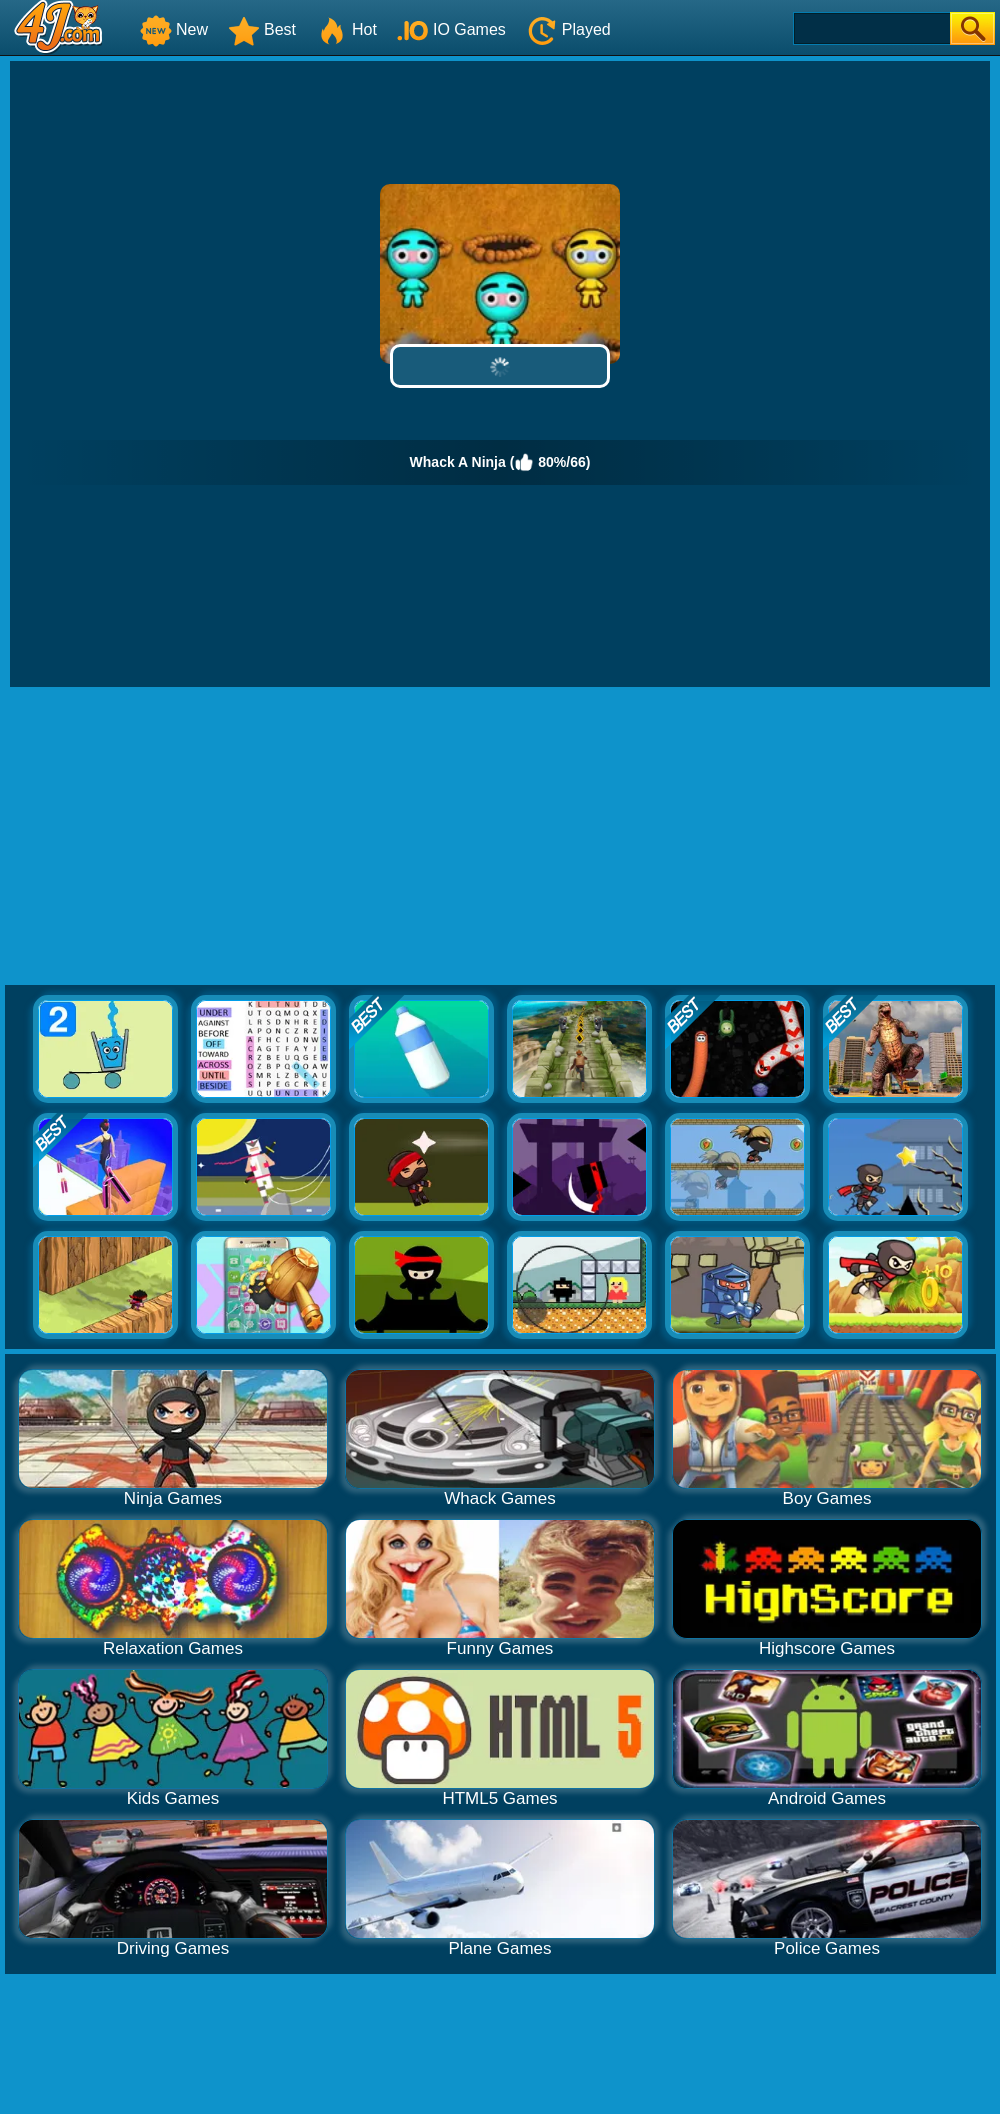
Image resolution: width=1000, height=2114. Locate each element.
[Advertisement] (500, 837)
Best (262, 29)
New (174, 29)
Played (568, 29)
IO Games (451, 29)
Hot (346, 29)
